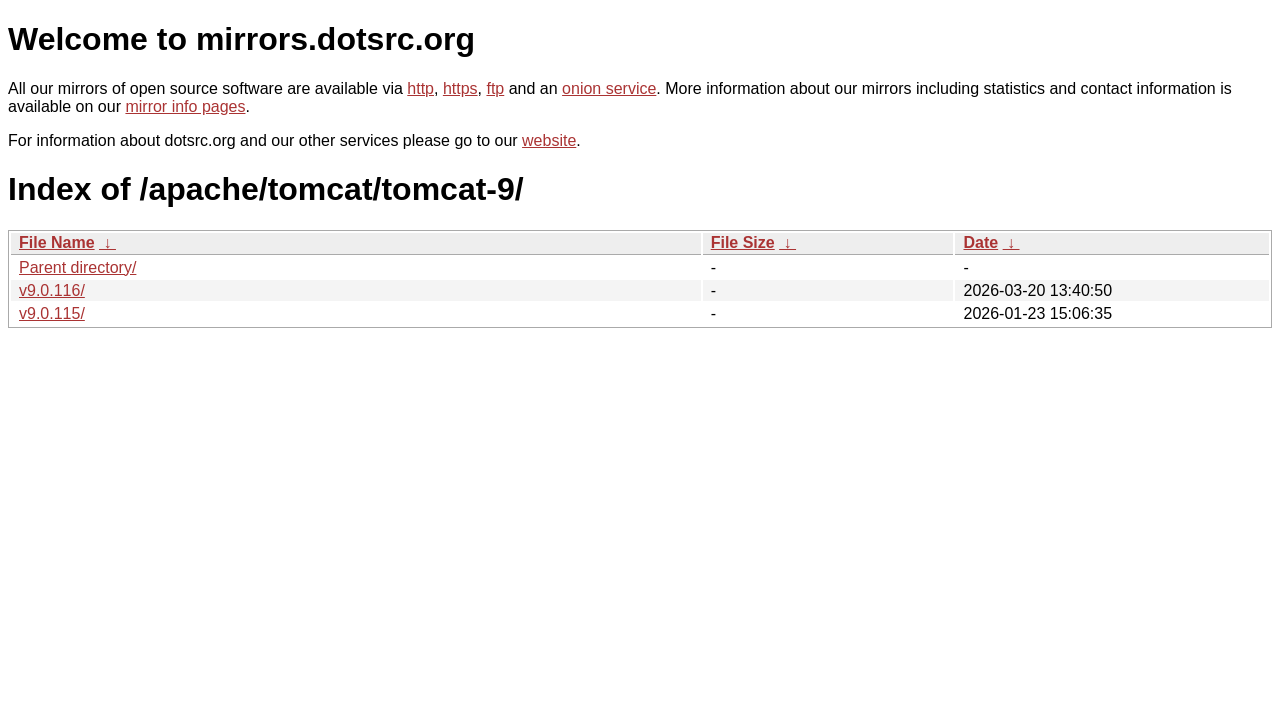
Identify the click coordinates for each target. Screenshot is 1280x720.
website (549, 140)
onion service (609, 88)
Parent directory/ (77, 267)
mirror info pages (185, 106)
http (420, 88)
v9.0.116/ (52, 290)
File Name (57, 242)
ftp (495, 88)
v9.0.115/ (52, 313)
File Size (743, 242)
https (460, 88)
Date (980, 242)
